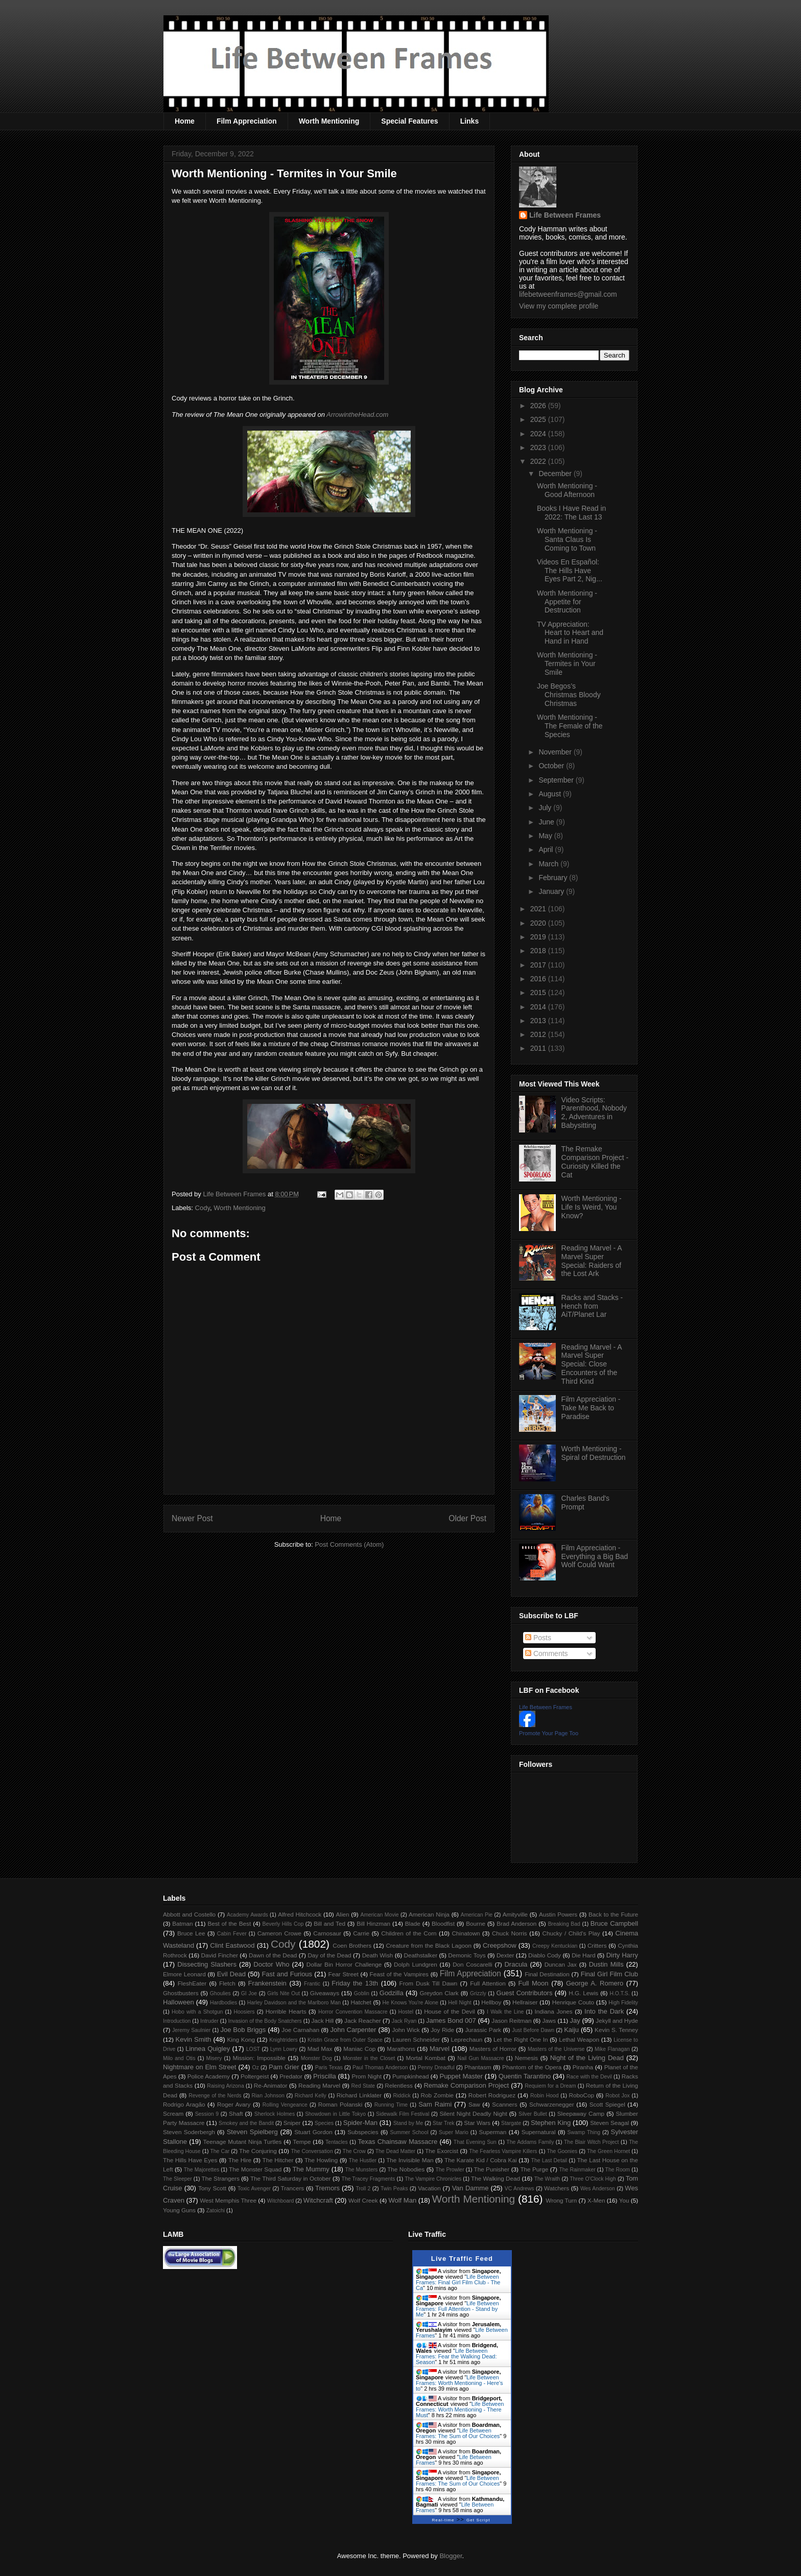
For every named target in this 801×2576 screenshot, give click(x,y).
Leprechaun (467, 2039)
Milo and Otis (179, 2058)
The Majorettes (202, 2169)
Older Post (467, 1518)
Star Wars (477, 2122)
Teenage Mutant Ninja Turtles (242, 2141)
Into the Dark (604, 2011)
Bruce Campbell (614, 1923)
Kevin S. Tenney (616, 2029)
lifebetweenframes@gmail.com (568, 294)
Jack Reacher (362, 2020)
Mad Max (320, 2048)
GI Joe (249, 1993)
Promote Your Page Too (548, 1733)
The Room (617, 2169)
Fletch (227, 1983)
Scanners (504, 2104)
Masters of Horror (492, 2048)
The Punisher (492, 2169)
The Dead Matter (395, 2151)
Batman (182, 1923)
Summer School (409, 2132)
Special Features (409, 121)
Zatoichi (215, 2210)
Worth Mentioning (329, 121)
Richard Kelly (310, 2095)
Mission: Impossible (258, 2057)
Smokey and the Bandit (246, 2123)
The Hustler (362, 2160)
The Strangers (221, 2178)
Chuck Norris (509, 1933)
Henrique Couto (573, 2002)
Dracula (515, 1964)
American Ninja (429, 1914)
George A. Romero (594, 1983)
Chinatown (466, 1933)
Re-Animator (271, 2085)
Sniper (292, 2122)
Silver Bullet (533, 2114)
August (550, 794)
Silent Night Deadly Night (473, 2113)
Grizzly (478, 1993)
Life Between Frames (565, 215)
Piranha (583, 2067)
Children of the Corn (408, 1933)
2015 (539, 992)
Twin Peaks (394, 2188)
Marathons (401, 2048)
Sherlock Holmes (274, 2114)
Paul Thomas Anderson (380, 2067)
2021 (539, 909)
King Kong (241, 2039)
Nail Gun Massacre (480, 2058)
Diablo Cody (544, 1955)
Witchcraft (318, 2200)
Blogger (450, 2556)
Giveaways (324, 1993)
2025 (539, 419)
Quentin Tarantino (525, 2076)
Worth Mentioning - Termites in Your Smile (567, 663)
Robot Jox (617, 2095)
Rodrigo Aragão (184, 2104)
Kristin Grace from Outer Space (345, 2040)
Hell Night (460, 2002)
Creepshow (499, 1945)
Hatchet (360, 2002)
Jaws (549, 2020)
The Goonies (562, 2151)
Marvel (440, 2048)
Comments (546, 1653)
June (547, 822)
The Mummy (310, 2169)
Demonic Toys (466, 1955)
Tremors (327, 2188)
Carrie (361, 1933)
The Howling (321, 2160)
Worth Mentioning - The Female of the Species (570, 726)
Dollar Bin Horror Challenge (344, 1964)
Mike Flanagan (612, 2049)
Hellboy (491, 2002)
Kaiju (571, 2030)
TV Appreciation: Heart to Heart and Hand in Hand (570, 633)
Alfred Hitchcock (299, 1914)
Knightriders (283, 2040)
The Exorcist (441, 2150)
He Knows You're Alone (410, 2002)
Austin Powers (558, 1914)
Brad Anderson (516, 1923)
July (545, 807)
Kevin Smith (193, 2039)
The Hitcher (278, 2160)
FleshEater (192, 1983)
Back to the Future (613, 1914)
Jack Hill (322, 2020)
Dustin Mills (606, 1964)
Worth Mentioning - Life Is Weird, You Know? (591, 1207)
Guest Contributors (525, 1993)
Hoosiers (243, 2012)
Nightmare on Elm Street (199, 2067)
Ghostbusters (181, 1993)
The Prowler (449, 2169)
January (552, 891)
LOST (253, 2049)
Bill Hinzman (373, 1923)
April (546, 849)
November (555, 752)
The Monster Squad (255, 2169)
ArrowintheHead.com (357, 414)
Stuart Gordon (313, 2132)
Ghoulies (220, 1993)
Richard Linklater (359, 2095)
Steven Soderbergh (189, 2132)
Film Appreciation (247, 121)
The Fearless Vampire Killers (503, 2151)
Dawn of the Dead (273, 1955)
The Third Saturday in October (290, 2178)
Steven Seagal (609, 2122)
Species (324, 2123)
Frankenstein (267, 1983)
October (552, 766)
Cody (202, 1208)
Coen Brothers (352, 1945)
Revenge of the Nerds (215, 2095)
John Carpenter (353, 2030)
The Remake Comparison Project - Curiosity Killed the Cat (595, 1161)
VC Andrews (519, 2188)
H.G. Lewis (583, 1993)
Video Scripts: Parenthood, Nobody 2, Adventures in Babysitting (594, 1112)
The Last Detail (549, 2160)
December (555, 473)
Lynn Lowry (283, 2049)
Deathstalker (420, 1955)
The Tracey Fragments (368, 2179)
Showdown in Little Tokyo (335, 2114)
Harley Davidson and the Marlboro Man (294, 2002)
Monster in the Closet (369, 2058)
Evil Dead (231, 1974)
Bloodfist (443, 1923)
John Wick (405, 2029)
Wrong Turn (561, 2200)
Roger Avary (233, 2104)
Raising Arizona (225, 2086)
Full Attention (488, 1983)
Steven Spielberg (252, 2132)
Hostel (405, 2012)
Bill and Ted (329, 1923)
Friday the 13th (355, 1983)
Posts (538, 1638)
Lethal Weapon (579, 2039)
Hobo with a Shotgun (197, 2012)
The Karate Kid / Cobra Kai (480, 2160)
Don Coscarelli (472, 1964)
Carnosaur (327, 1933)
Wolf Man (402, 2200)
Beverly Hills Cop (283, 1924)
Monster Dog (316, 2058)
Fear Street (343, 1974)
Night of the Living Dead (587, 2058)
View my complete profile (558, 306)
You (624, 2200)
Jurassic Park (483, 2029)
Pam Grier (284, 2067)
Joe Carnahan (300, 2029)
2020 (539, 923)
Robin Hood (544, 2095)
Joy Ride (442, 2029)
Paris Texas (329, 2067)
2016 (539, 979)
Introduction (177, 2021)
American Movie (379, 1915)
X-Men (596, 2200)
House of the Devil (449, 2011)
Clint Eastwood (232, 1945)
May (546, 836)
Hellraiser (524, 2002)
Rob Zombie (437, 2095)
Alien (342, 1914)
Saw (474, 2104)
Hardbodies (223, 2002)
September (556, 780)
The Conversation (312, 2151)
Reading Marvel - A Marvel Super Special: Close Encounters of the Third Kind (591, 1364)
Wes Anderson (597, 2188)
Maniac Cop (359, 2048)
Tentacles (336, 2142)
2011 (539, 1048)
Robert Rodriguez (491, 2095)
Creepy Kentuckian (554, 1946)
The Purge (534, 2169)
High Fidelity (623, 2002)
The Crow (354, 2151)
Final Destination (547, 1974)
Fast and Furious (287, 1974)
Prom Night (366, 2076)
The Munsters (361, 2169)
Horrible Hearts (286, 2011)
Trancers (292, 2188)
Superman (492, 2132)
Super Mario (453, 2132)
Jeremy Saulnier (191, 2030)
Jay (575, 2020)
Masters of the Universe (556, 2049)
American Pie (476, 1915)
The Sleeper (177, 2179)
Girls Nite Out (283, 1993)
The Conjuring (258, 2150)
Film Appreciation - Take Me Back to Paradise (591, 1408)
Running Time (391, 2105)
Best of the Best (229, 1923)
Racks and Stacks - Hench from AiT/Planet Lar (592, 1306)
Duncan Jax (561, 1964)
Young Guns (179, 2210)
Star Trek (443, 2123)
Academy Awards (247, 1915)
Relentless (399, 2085)
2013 (539, 1021)
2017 (539, 965)
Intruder (209, 2021)
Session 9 (207, 2114)
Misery (214, 2058)
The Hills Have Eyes (190, 2160)
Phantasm (477, 2067)
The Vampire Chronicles (433, 2179)
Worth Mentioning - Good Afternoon (567, 490)
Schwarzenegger (551, 2104)
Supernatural (539, 2132)
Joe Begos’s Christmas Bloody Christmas (569, 694)
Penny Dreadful (436, 2067)
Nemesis (526, 2057)
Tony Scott (212, 2188)
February (553, 877)
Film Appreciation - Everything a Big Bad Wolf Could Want (594, 1556)
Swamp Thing (584, 2132)
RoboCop (581, 2095)
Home (185, 121)
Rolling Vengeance (285, 2105)
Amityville (515, 1914)
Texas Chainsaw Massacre (397, 2141)
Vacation (429, 2188)
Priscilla (324, 2076)
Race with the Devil (589, 2076)
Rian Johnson (268, 2095)
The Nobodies (406, 2169)
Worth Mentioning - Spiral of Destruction (593, 1453)
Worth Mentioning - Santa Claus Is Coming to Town (567, 539)
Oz (255, 2067)
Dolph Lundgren (415, 1964)
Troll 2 (363, 2188)
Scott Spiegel (607, 2104)
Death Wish (377, 1955)
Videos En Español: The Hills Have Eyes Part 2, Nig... (569, 570)
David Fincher (219, 1955)
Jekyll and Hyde (617, 2020)
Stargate (511, 2123)
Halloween (178, 2002)
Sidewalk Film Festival (402, 2114)
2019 (539, 937)
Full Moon (533, 1983)
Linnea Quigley (207, 2048)
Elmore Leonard (184, 1974)
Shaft (236, 2113)
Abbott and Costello (189, 1914)
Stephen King (551, 2122)
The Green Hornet (608, 2151)
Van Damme (470, 2188)
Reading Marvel (319, 2085)
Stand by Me (408, 2123)
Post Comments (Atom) (349, 1544)
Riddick (402, 2095)
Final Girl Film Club (609, 1974)
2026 (539, 405)
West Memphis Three (228, 2200)
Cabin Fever (232, 1933)
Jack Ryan (404, 2021)
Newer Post (192, 1518)
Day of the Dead (329, 1955)
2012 (539, 1034)
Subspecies (362, 2132)
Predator (290, 2076)
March (549, 864)
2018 (539, 951)
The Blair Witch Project (591, 2142)
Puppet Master (461, 2076)
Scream (173, 2113)
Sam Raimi (435, 2104)
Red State (363, 2086)
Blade (412, 1923)
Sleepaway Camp (580, 2113)
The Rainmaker (577, 2169)
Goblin (361, 1993)
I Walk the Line (505, 2012)
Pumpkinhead (410, 2076)
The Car (219, 2151)
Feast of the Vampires (399, 1974)
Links (469, 121)
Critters (597, 1945)
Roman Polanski (340, 2104)
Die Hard (583, 1955)
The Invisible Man (409, 2160)
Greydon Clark (439, 1993)
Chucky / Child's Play (571, 1933)
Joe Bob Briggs (243, 2030)
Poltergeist (255, 2076)
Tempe (302, 2141)
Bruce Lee (191, 1933)
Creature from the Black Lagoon (429, 1945)
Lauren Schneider (416, 2039)
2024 (539, 434)
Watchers (556, 2188)
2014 (539, 1007)
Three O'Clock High (593, 2179)
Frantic (312, 1984)
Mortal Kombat (425, 2057)
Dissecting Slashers (207, 1964)
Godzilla (392, 1993)
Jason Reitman (511, 2020)
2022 (539, 461)
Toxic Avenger (254, 2188)
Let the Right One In (520, 2039)
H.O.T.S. (619, 1993)
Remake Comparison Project (466, 2085)
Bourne (475, 1923)
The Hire (239, 2160)
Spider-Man (360, 2122)
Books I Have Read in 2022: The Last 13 (571, 512)
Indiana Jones (554, 2011)
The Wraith (547, 2179)
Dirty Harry (622, 1955)
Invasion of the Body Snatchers (265, 2021)
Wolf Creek (363, 2200)
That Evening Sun (475, 2142)
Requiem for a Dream (550, 2086)
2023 (539, 447)
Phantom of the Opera (531, 2067)
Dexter (505, 1955)
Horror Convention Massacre (352, 2012)
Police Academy (208, 2076)
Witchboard (280, 2201)
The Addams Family (530, 2142)
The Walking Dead (495, 2178)
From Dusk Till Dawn (428, 1983)
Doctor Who (271, 1964)
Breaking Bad (564, 1924)
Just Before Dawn (533, 2030)
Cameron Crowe (279, 1933)
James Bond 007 (451, 2020)
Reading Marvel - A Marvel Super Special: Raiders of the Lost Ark (591, 1261)
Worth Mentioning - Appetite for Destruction (567, 602)
